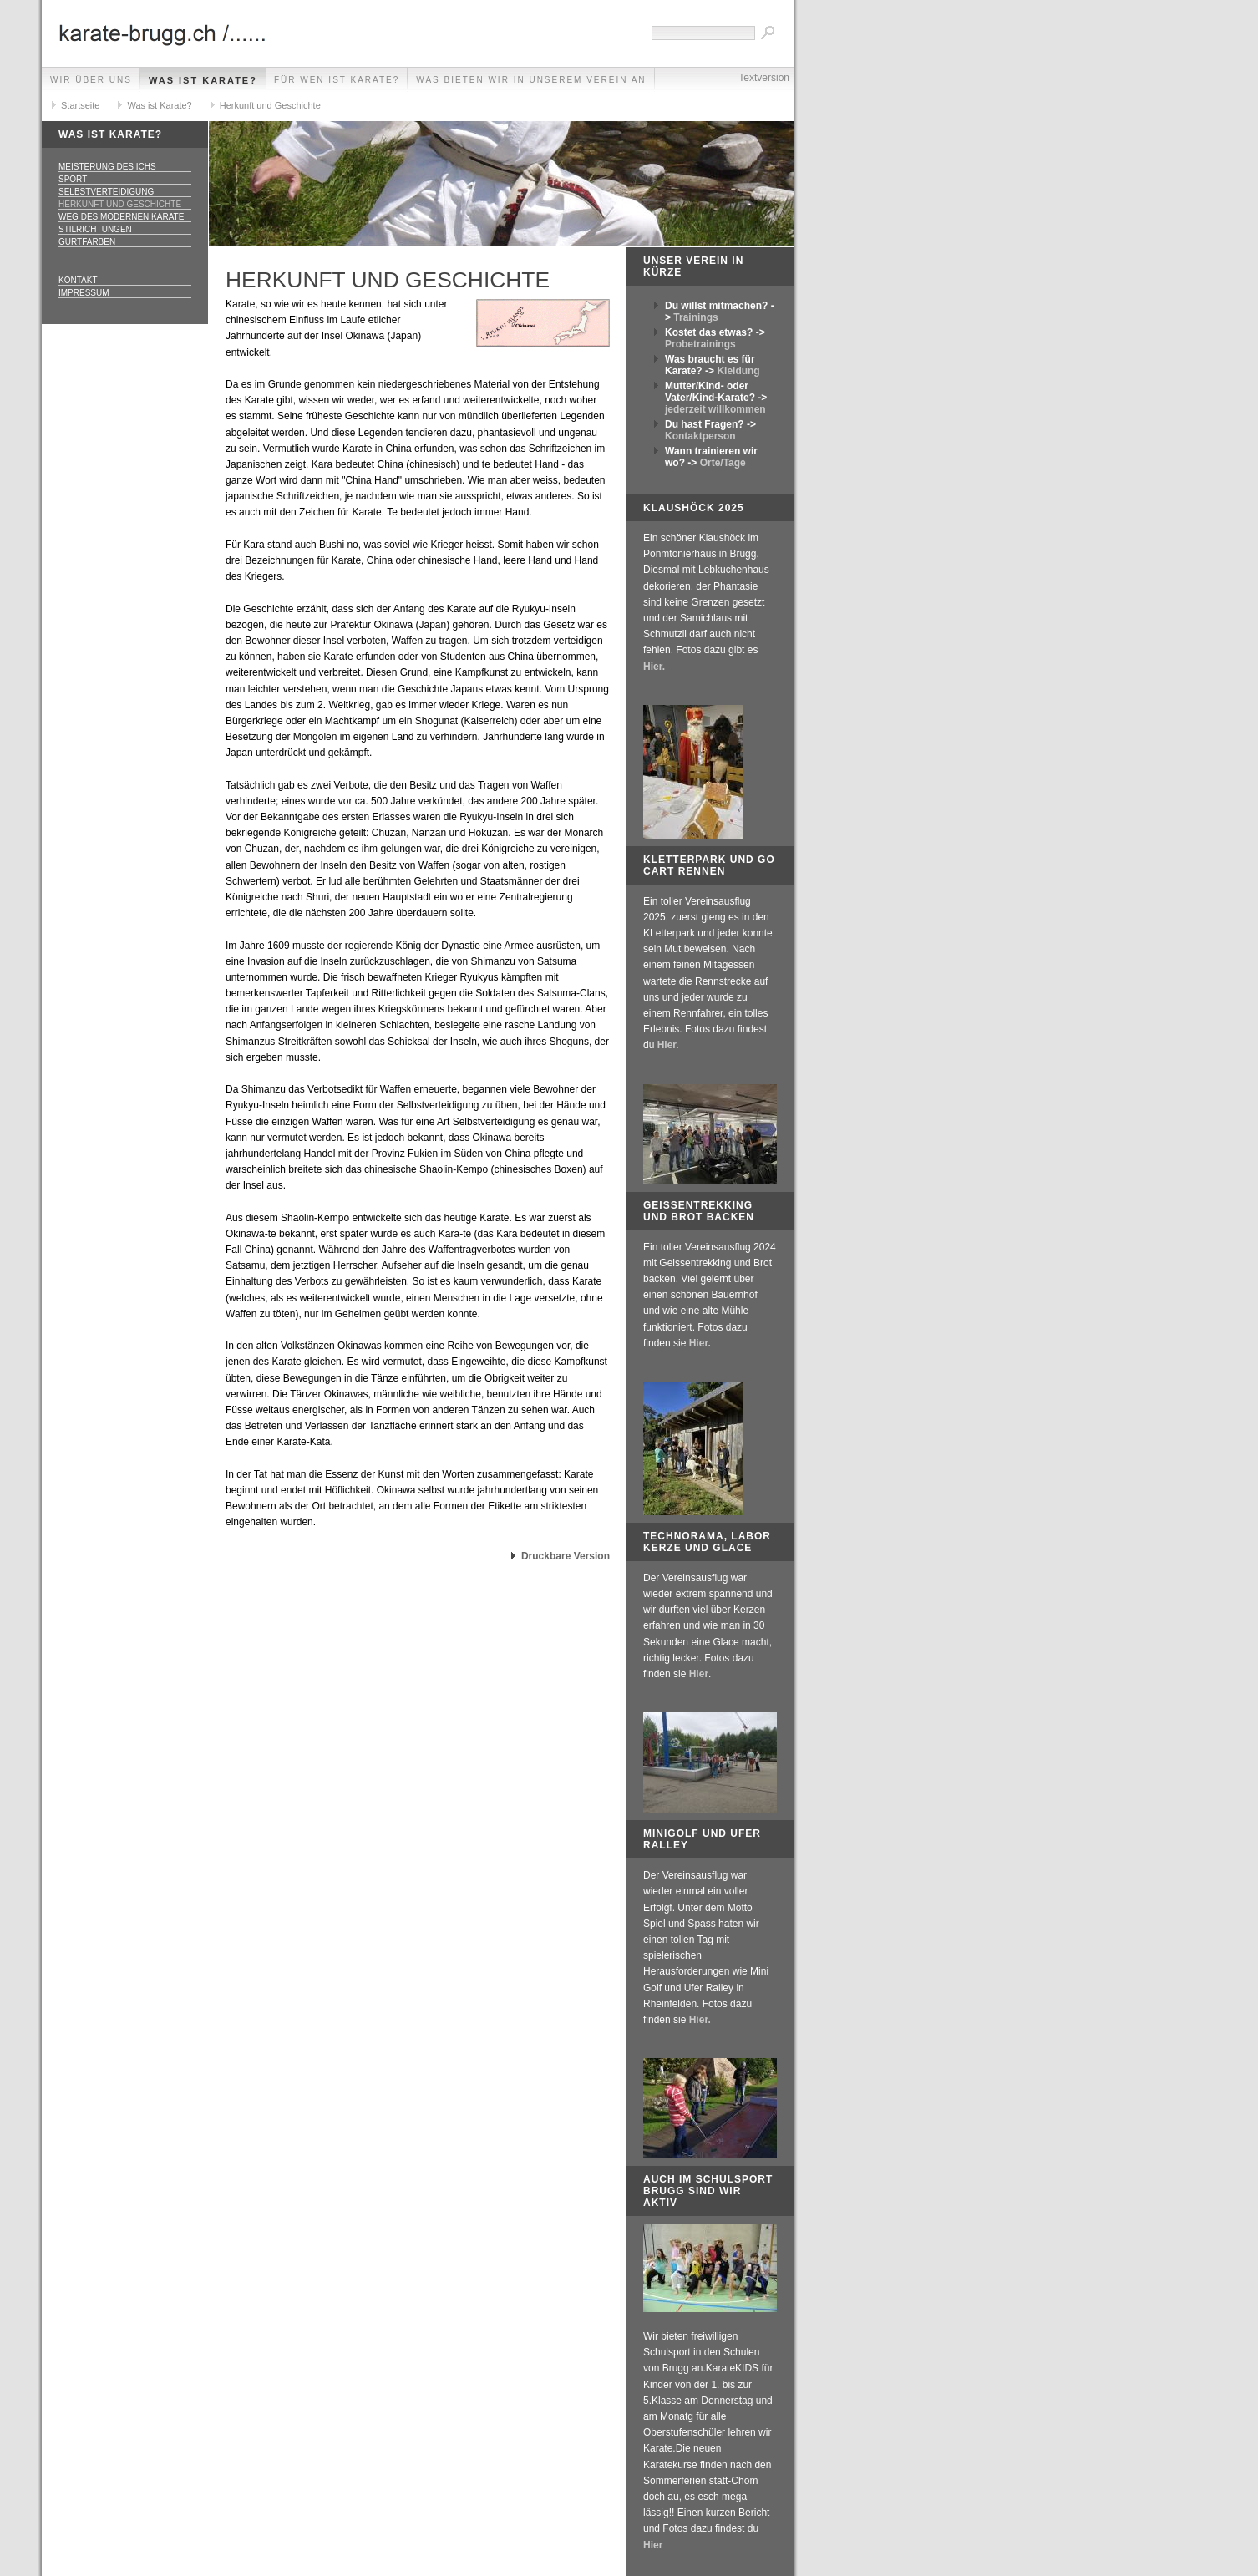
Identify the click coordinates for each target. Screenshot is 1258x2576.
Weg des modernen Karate (121, 216)
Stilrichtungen (95, 229)
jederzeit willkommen (715, 409)
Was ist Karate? (203, 80)
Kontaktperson (700, 436)
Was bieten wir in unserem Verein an (531, 79)
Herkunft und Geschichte (270, 105)
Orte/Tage (723, 463)
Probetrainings (700, 344)
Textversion (763, 78)
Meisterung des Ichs (107, 166)
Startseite (80, 105)
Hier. (654, 666)
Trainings (695, 317)
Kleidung (738, 371)
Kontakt (77, 280)
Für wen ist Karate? (336, 79)
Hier (698, 1674)
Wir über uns (91, 79)
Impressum (83, 292)
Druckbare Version (565, 1556)
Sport (72, 179)
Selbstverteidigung (106, 191)
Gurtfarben (86, 241)
